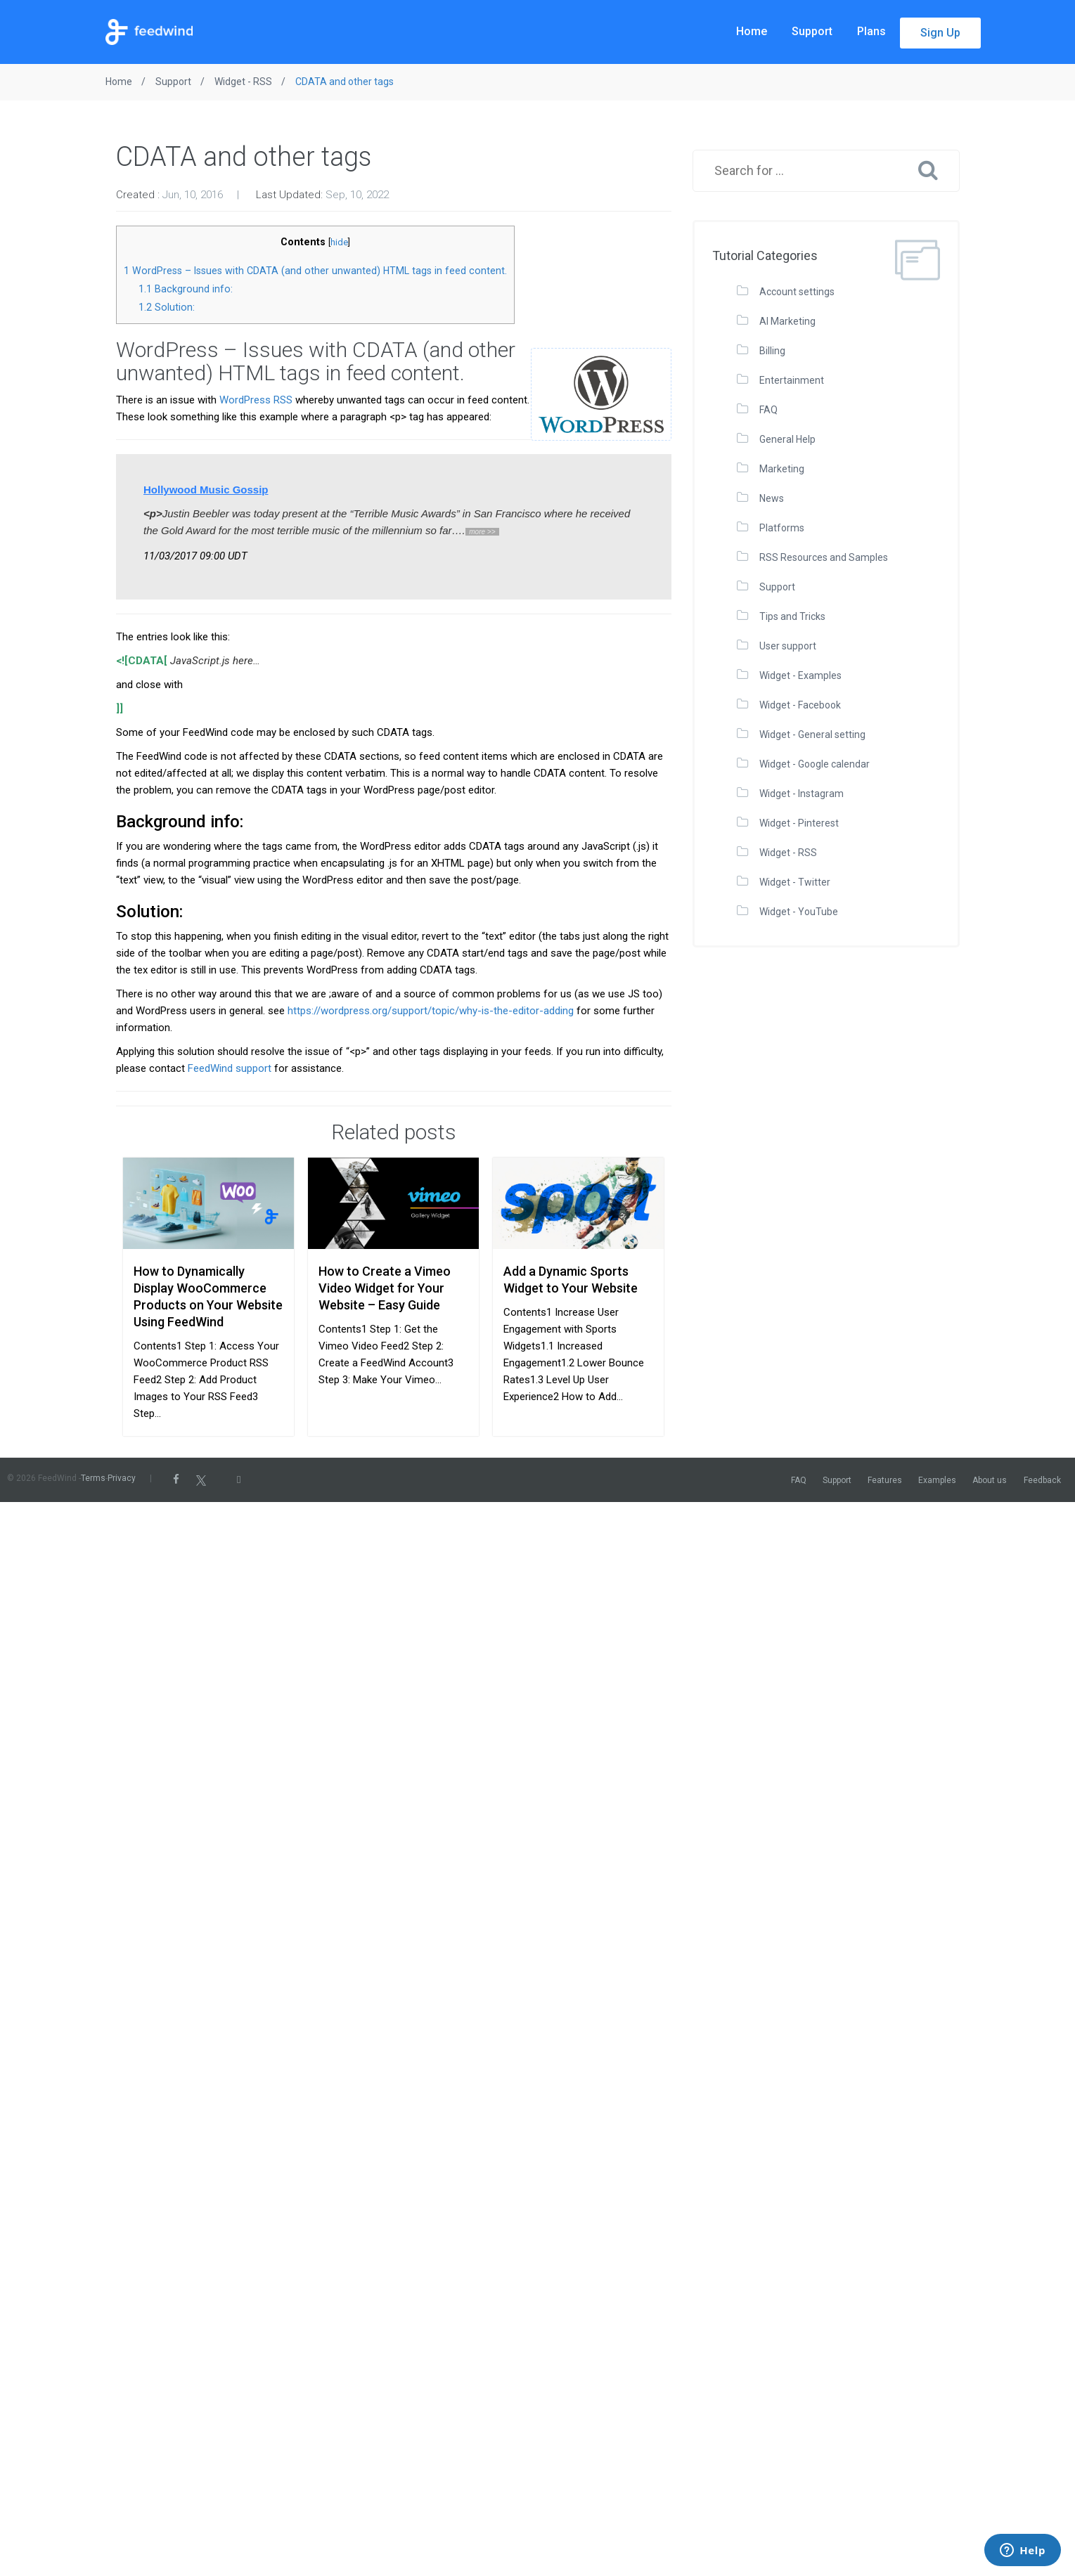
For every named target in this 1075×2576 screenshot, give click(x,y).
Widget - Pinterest (799, 823)
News (771, 498)
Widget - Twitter (794, 882)
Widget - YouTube (798, 911)
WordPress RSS (255, 400)
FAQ (768, 409)
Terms (93, 1478)
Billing (772, 350)
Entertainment (791, 380)
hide (339, 242)
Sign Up (940, 32)
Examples (937, 1480)
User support (787, 646)
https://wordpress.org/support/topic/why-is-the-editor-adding (431, 1010)
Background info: (186, 289)
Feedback (1042, 1480)
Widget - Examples (800, 675)
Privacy (122, 1478)
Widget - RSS (788, 852)
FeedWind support (229, 1068)
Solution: (167, 307)
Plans (871, 31)
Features (885, 1480)
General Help (787, 439)
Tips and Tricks (792, 616)
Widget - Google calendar (814, 764)
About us (989, 1480)
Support (812, 31)
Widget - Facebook (800, 705)
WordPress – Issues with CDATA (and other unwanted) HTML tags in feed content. (315, 270)
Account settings (797, 291)
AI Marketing (787, 321)
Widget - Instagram (801, 793)
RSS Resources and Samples (823, 557)
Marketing (781, 468)
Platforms (781, 527)
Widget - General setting (812, 734)
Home (751, 31)
